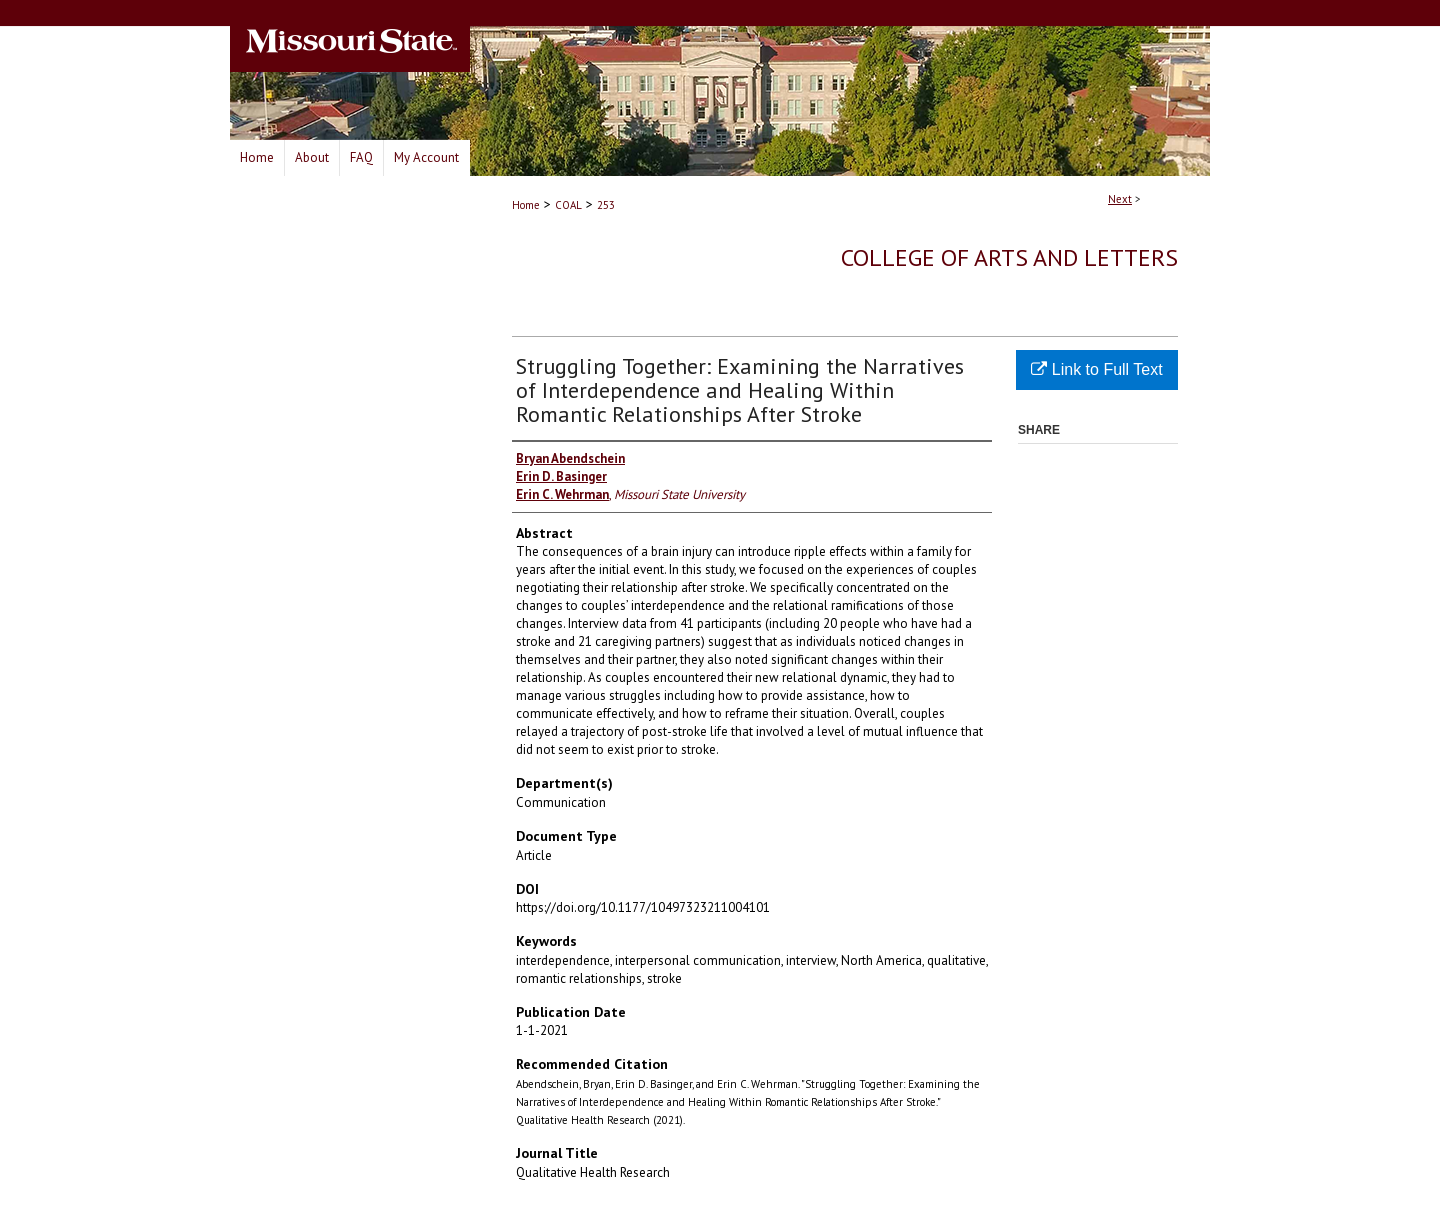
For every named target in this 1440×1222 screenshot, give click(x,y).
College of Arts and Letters (1009, 257)
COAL (568, 205)
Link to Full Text (1096, 369)
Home (526, 205)
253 (606, 205)
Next (1120, 199)
